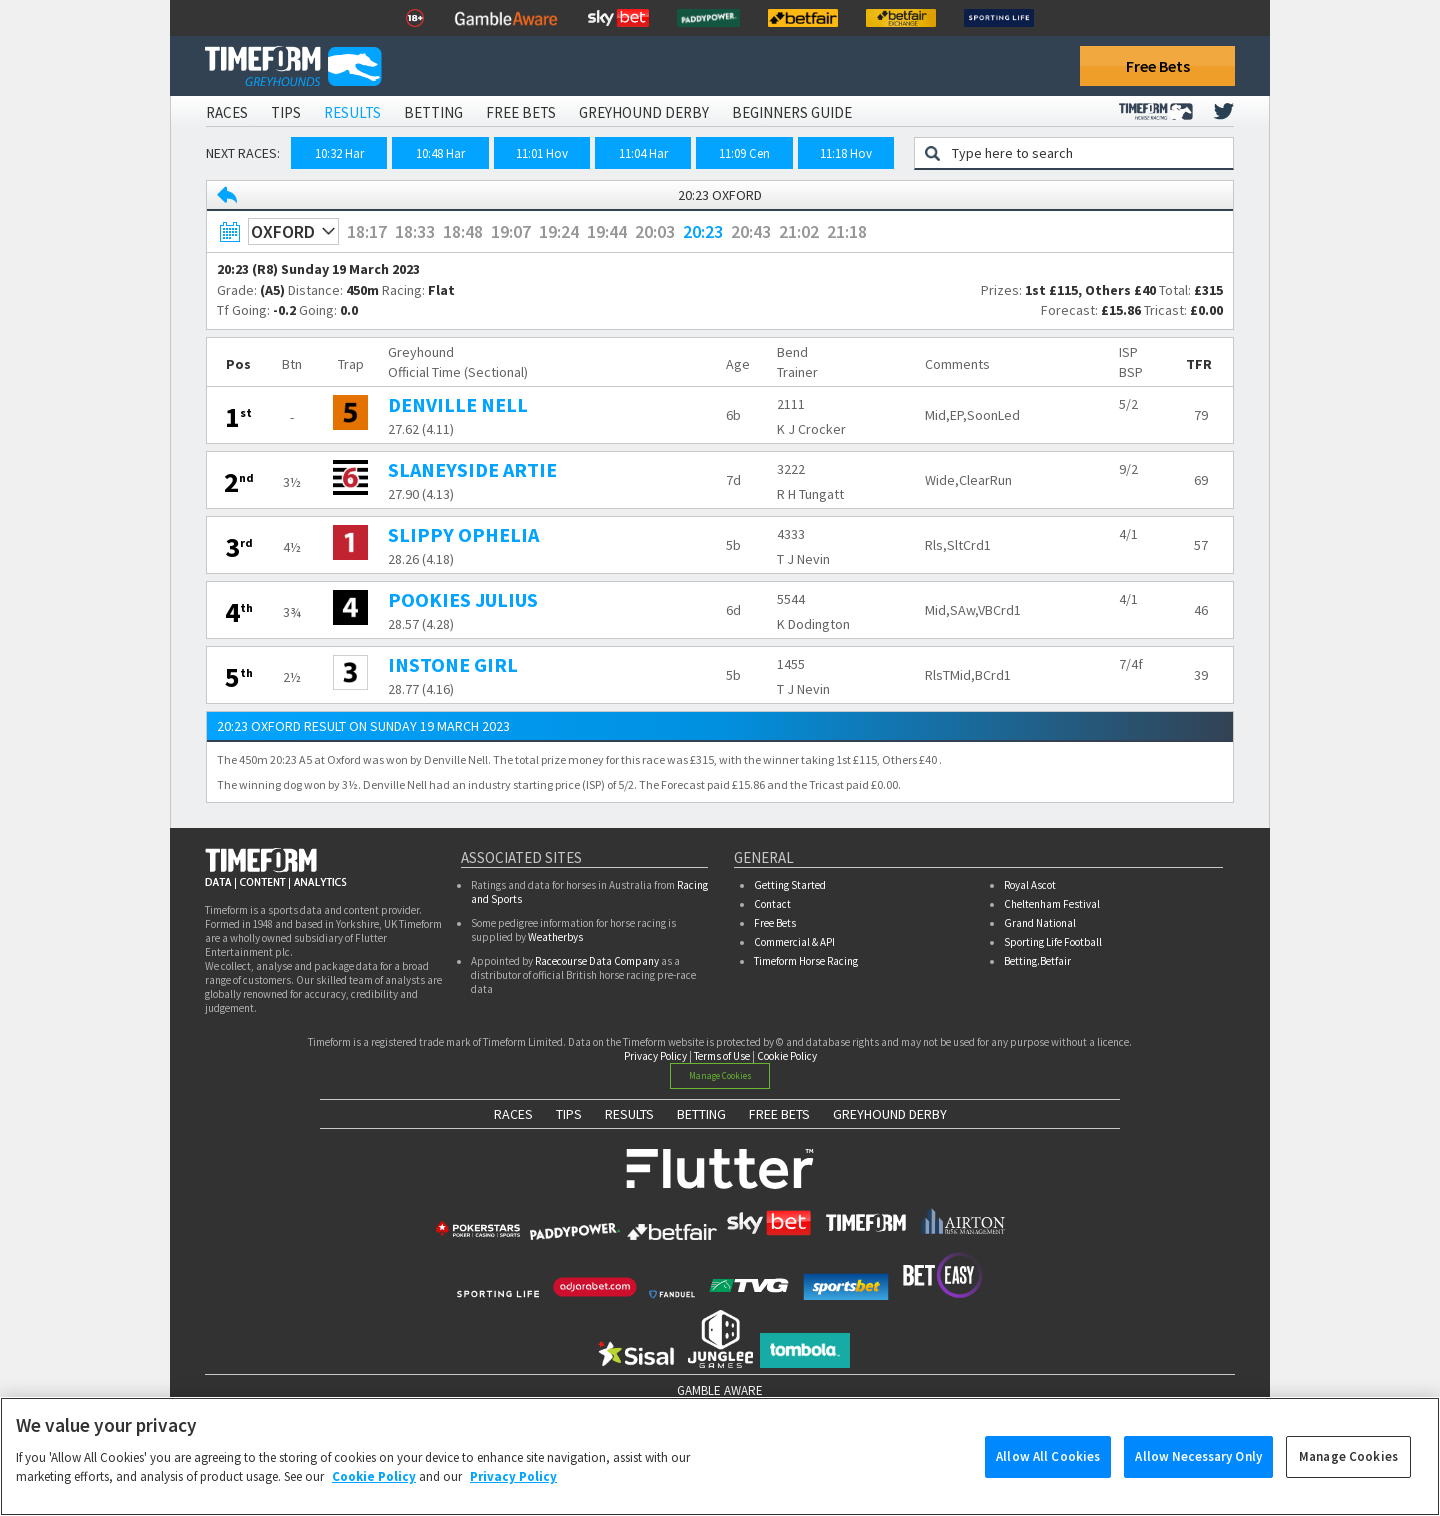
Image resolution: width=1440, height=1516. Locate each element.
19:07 (511, 231)
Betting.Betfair (1037, 961)
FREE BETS (779, 1114)
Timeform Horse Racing (806, 961)
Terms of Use (722, 1056)
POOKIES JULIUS (463, 599)
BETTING (701, 1114)
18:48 (463, 231)
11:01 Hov (542, 153)
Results (352, 112)
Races (227, 112)
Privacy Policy (655, 1056)
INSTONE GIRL (453, 664)
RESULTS (629, 1114)
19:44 (607, 231)
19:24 (559, 231)
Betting (433, 112)
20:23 (703, 231)
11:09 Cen (744, 153)
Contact (772, 904)
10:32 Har (339, 153)
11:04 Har (643, 153)
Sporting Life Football (1053, 942)
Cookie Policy (787, 1056)
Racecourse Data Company (597, 961)
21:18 (847, 231)
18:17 (367, 231)
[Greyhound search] (1086, 153)
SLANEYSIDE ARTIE (472, 469)
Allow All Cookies (1048, 1466)
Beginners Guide (792, 112)
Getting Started (790, 885)
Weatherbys (555, 937)
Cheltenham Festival (1052, 904)
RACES (513, 1114)
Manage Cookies (720, 1075)
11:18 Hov (846, 153)
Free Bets (1158, 66)
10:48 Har (440, 153)
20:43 (751, 231)
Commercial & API (794, 942)
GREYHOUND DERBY (890, 1114)
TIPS (569, 1114)
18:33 (415, 231)
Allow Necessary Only (1198, 1466)
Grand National (1040, 923)
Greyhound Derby (644, 112)
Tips (286, 112)
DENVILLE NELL (458, 404)
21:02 (799, 231)
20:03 (655, 231)
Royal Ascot (1030, 885)
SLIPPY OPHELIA (463, 534)
